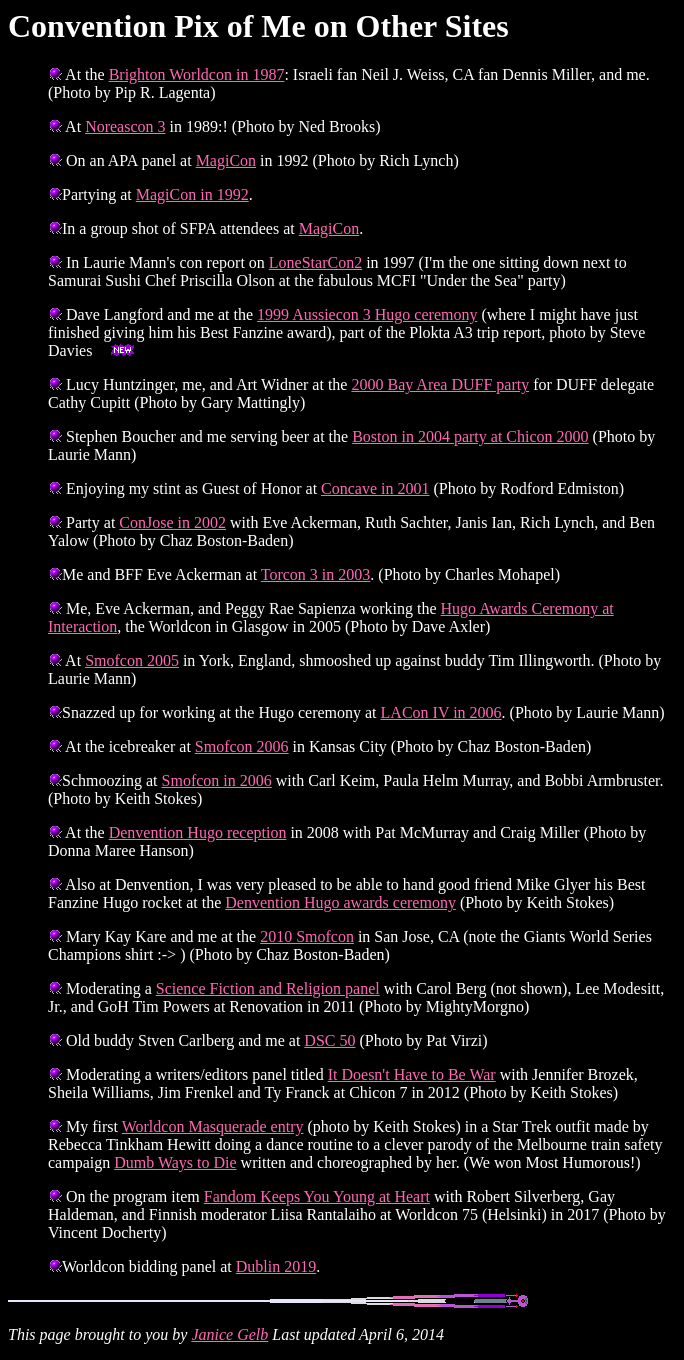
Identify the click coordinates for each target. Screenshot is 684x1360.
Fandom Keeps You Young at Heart (317, 1196)
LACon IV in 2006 (441, 712)
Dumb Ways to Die (175, 1162)
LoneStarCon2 (315, 262)
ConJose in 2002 (172, 522)
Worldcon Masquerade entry (213, 1126)
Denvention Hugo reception (198, 832)
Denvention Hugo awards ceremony (340, 902)
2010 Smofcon (307, 936)
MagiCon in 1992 (192, 194)
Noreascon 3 (125, 126)
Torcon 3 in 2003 (316, 574)
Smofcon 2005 (132, 660)
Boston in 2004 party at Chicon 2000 (470, 436)
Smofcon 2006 (242, 746)
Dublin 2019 (276, 1266)
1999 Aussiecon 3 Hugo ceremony (367, 314)
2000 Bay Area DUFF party (440, 384)
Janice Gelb (229, 1334)
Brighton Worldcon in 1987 (197, 74)
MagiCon (226, 160)
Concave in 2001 (375, 488)
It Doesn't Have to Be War (412, 1074)
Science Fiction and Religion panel (268, 988)
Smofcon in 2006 (217, 780)
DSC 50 (329, 1040)
